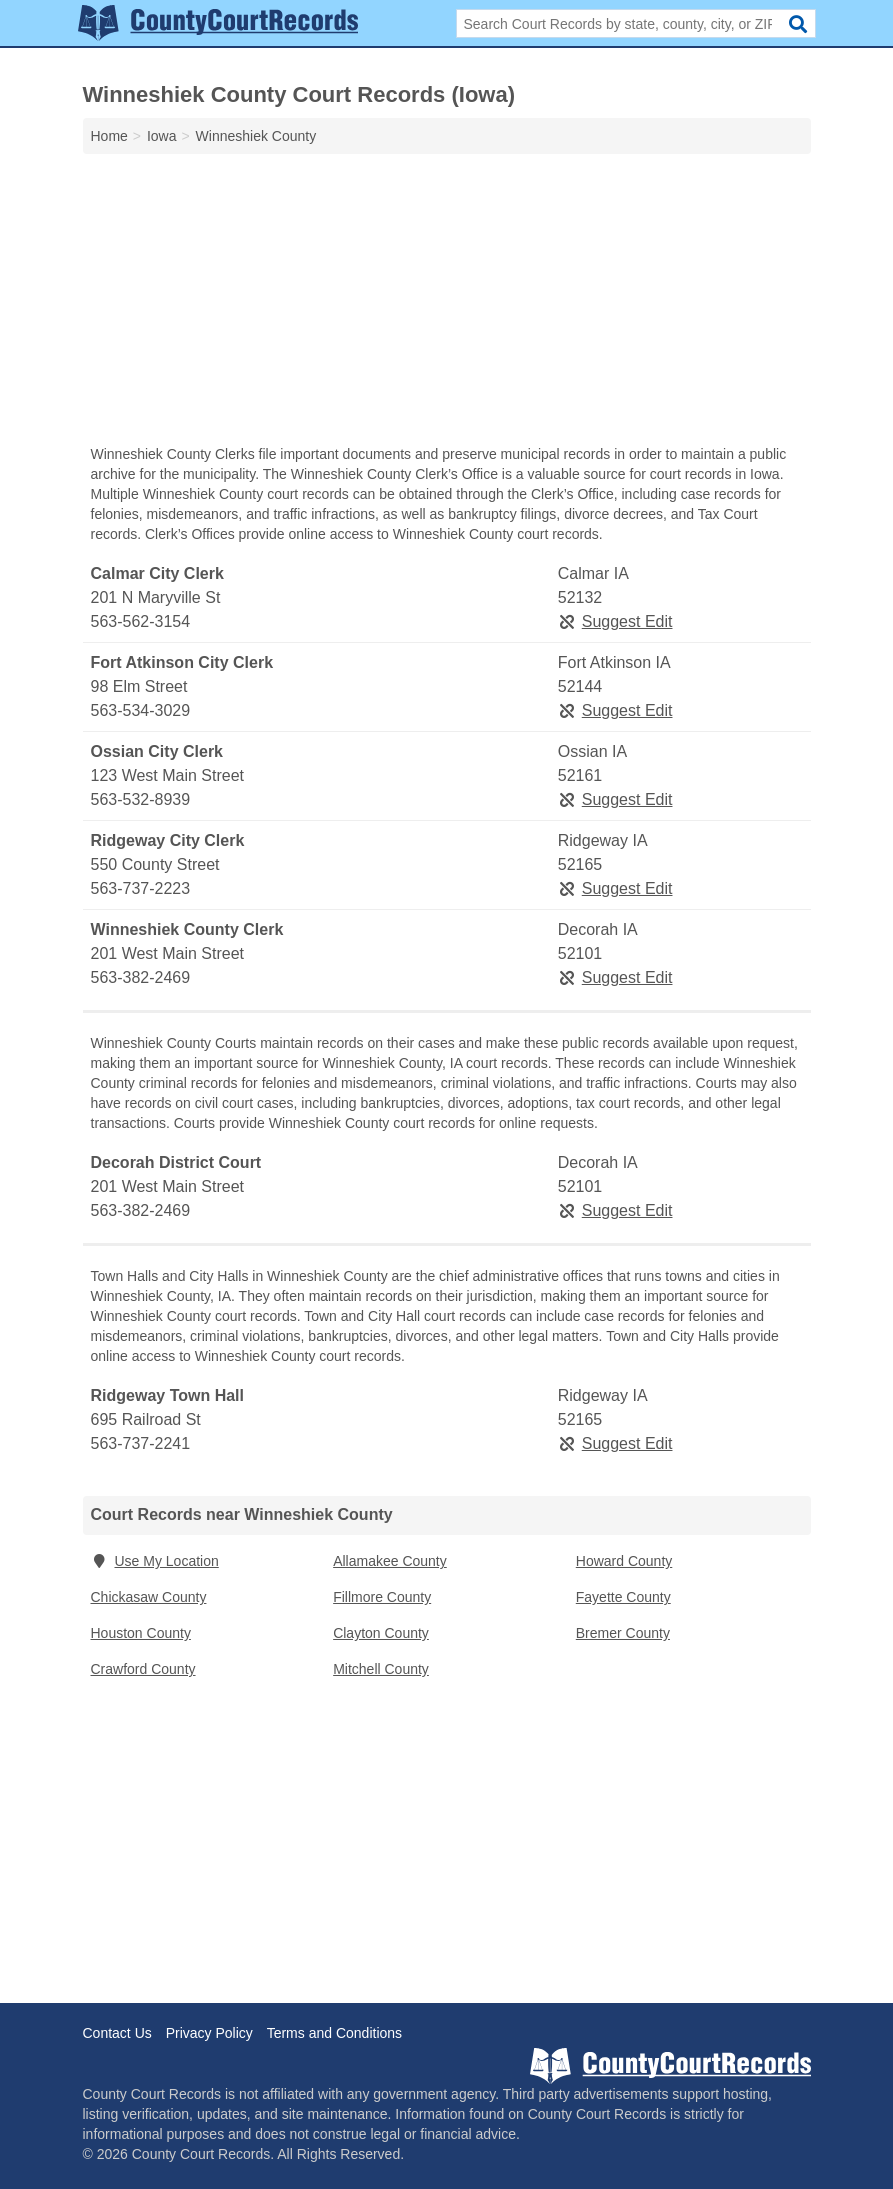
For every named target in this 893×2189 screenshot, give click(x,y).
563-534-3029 (141, 710)
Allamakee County (390, 1561)
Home (109, 136)
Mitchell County (381, 1669)
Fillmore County (382, 1597)
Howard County (624, 1561)
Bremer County (623, 1633)
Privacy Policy (209, 2033)
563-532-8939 (141, 799)
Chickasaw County (149, 1597)
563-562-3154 (141, 621)
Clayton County (381, 1633)
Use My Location (155, 1561)
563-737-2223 (141, 888)
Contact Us (117, 2033)
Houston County (141, 1633)
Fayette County (623, 1597)
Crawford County (143, 1669)
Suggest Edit (615, 621)
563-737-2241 (141, 1443)
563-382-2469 (141, 977)
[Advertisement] (447, 304)
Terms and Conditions (334, 2033)
